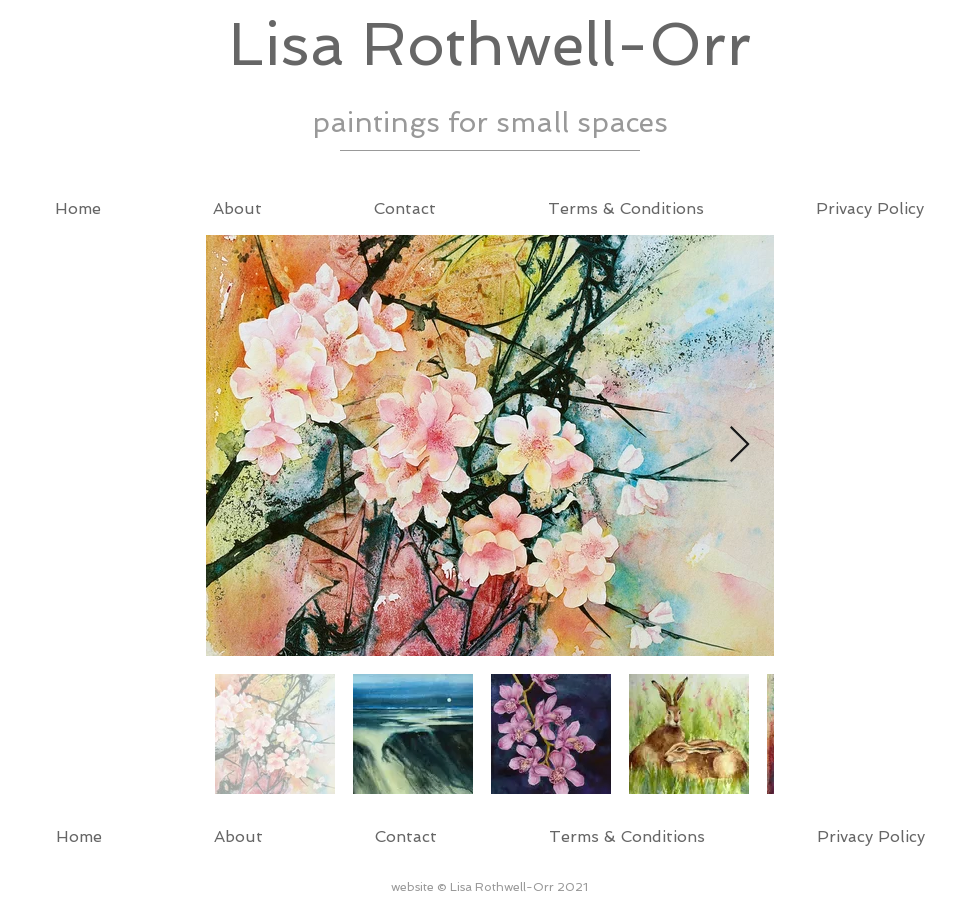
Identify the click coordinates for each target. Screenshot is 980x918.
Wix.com (130, 894)
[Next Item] (739, 445)
